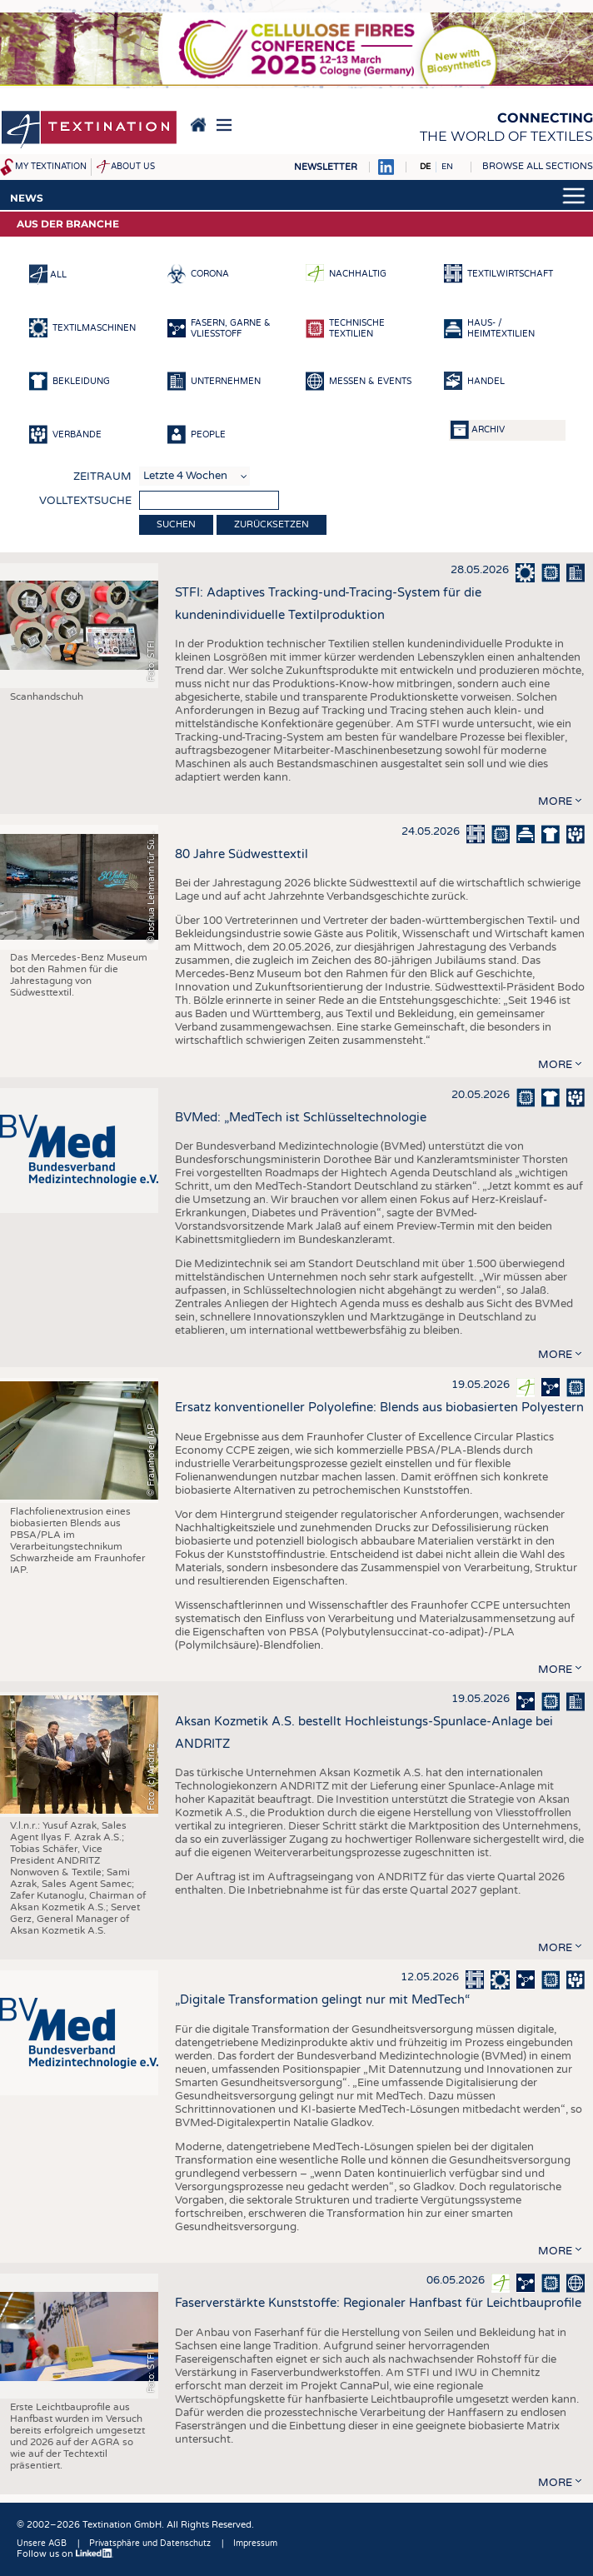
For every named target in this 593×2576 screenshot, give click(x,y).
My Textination (51, 167)
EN (447, 167)
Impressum (255, 2544)
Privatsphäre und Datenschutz (150, 2544)
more (555, 801)
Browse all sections (537, 166)
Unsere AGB (42, 2544)
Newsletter (325, 167)
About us (133, 167)
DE (425, 167)
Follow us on (65, 2554)
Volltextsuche (85, 500)
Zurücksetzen (271, 524)
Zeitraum (102, 476)
